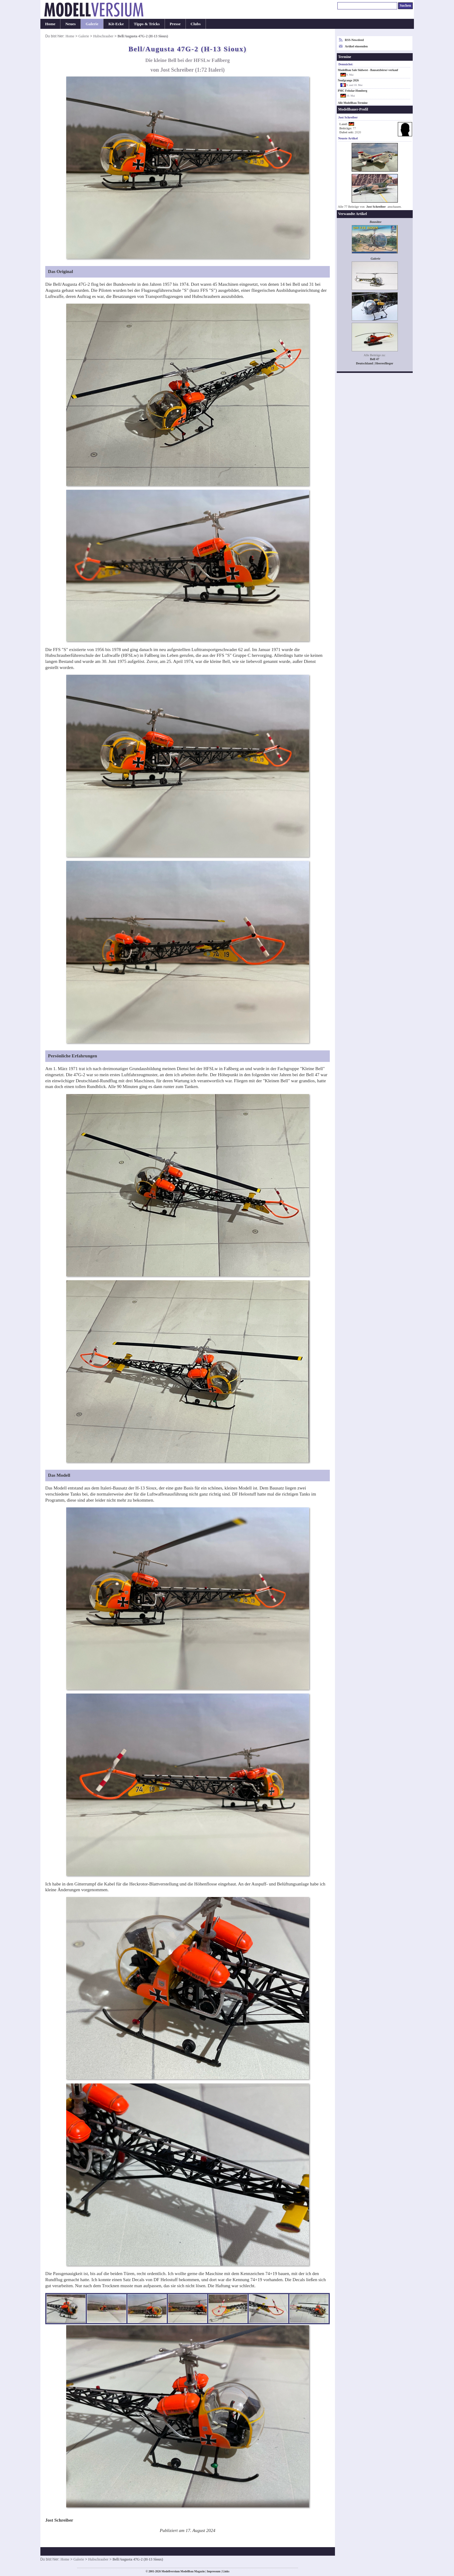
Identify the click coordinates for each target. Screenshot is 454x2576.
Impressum (213, 2571)
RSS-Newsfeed (354, 40)
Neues (70, 24)
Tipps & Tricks (147, 24)
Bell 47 (374, 359)
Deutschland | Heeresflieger (374, 363)
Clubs (196, 24)
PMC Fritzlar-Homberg (352, 90)
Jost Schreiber (376, 206)
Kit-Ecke (116, 24)
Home (50, 24)
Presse (175, 24)
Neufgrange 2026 (348, 80)
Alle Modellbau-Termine (353, 102)
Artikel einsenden (356, 46)
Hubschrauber (103, 36)
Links (226, 2571)
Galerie (92, 24)
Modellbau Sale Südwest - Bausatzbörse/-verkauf (368, 70)
